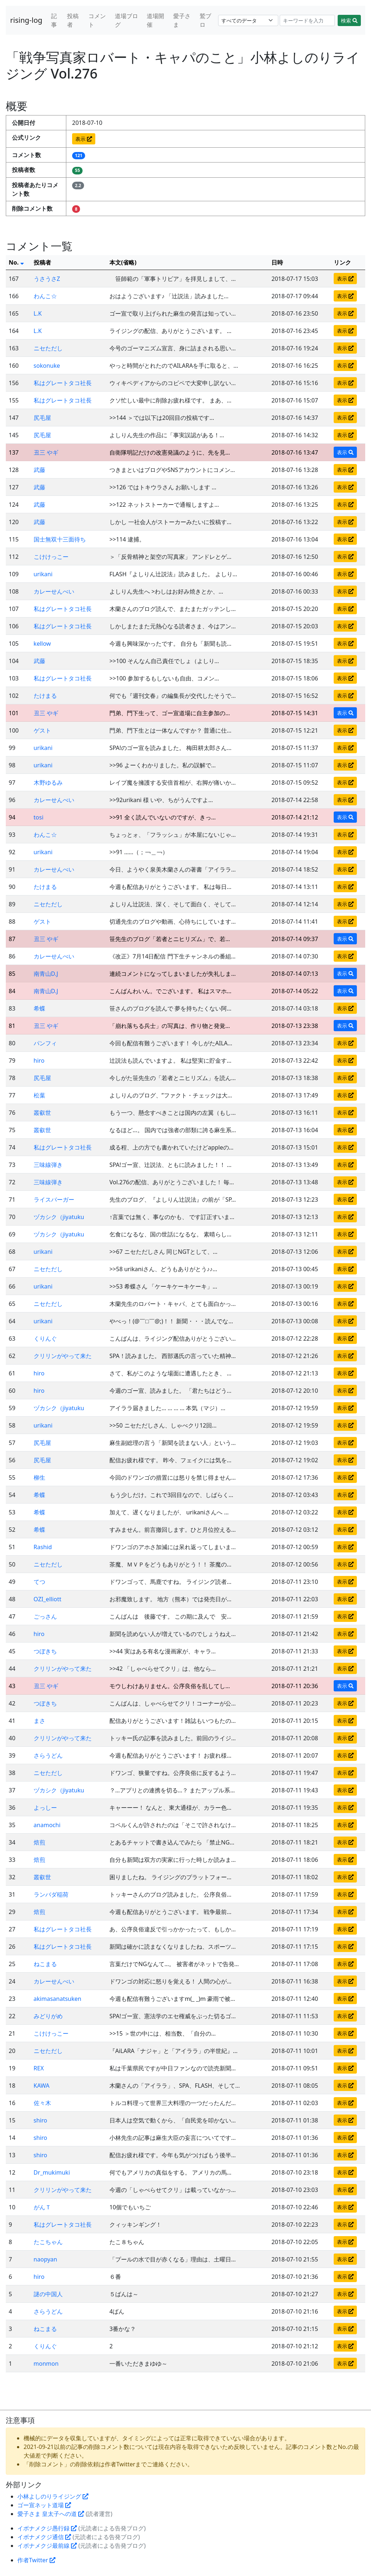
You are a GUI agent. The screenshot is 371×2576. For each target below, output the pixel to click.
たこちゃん (48, 2242)
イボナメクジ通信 (44, 2537)
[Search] (307, 20)
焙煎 (39, 1842)
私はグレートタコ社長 (63, 383)
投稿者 (73, 20)
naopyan (45, 2259)
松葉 (39, 1095)
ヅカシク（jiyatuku (59, 1217)
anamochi (47, 1825)
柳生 (39, 1477)
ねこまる (45, 1964)
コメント (97, 20)
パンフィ (45, 1043)
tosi (38, 817)
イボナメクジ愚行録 (47, 2528)
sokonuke (47, 366)
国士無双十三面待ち (60, 539)
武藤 (39, 470)
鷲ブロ (205, 20)
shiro (40, 2120)
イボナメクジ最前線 (47, 2546)
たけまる (45, 696)
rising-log (26, 20)
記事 (54, 20)
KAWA (42, 2086)
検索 (349, 20)
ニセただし (48, 348)
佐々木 (42, 2103)
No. (16, 262)
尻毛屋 (42, 418)
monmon (46, 2364)
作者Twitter (36, 2560)
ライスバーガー (54, 1199)
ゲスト (42, 730)
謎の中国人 (48, 2294)
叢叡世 (42, 1113)
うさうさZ (47, 279)
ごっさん (45, 1616)
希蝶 (39, 1008)
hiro (39, 1060)
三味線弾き (48, 1165)
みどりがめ (48, 2016)
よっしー (45, 1808)
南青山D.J (46, 974)
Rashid (43, 1547)
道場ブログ (126, 20)
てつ (39, 1582)
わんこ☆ (45, 296)
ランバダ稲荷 (51, 1894)
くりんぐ (45, 1338)
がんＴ (42, 2207)
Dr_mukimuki (52, 2172)
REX (39, 2068)
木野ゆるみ (48, 783)
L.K (38, 313)
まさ (39, 1721)
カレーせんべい (54, 591)
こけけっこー (51, 557)
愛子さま (182, 20)
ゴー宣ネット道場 (44, 2505)
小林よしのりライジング (52, 2496)
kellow (42, 644)
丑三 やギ (46, 452)
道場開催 (155, 20)
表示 (83, 138)
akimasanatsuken (58, 1999)
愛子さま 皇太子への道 (50, 2514)
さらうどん (48, 1755)
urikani (43, 574)
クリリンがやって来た (63, 1356)
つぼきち (45, 1651)
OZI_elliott (48, 1599)
